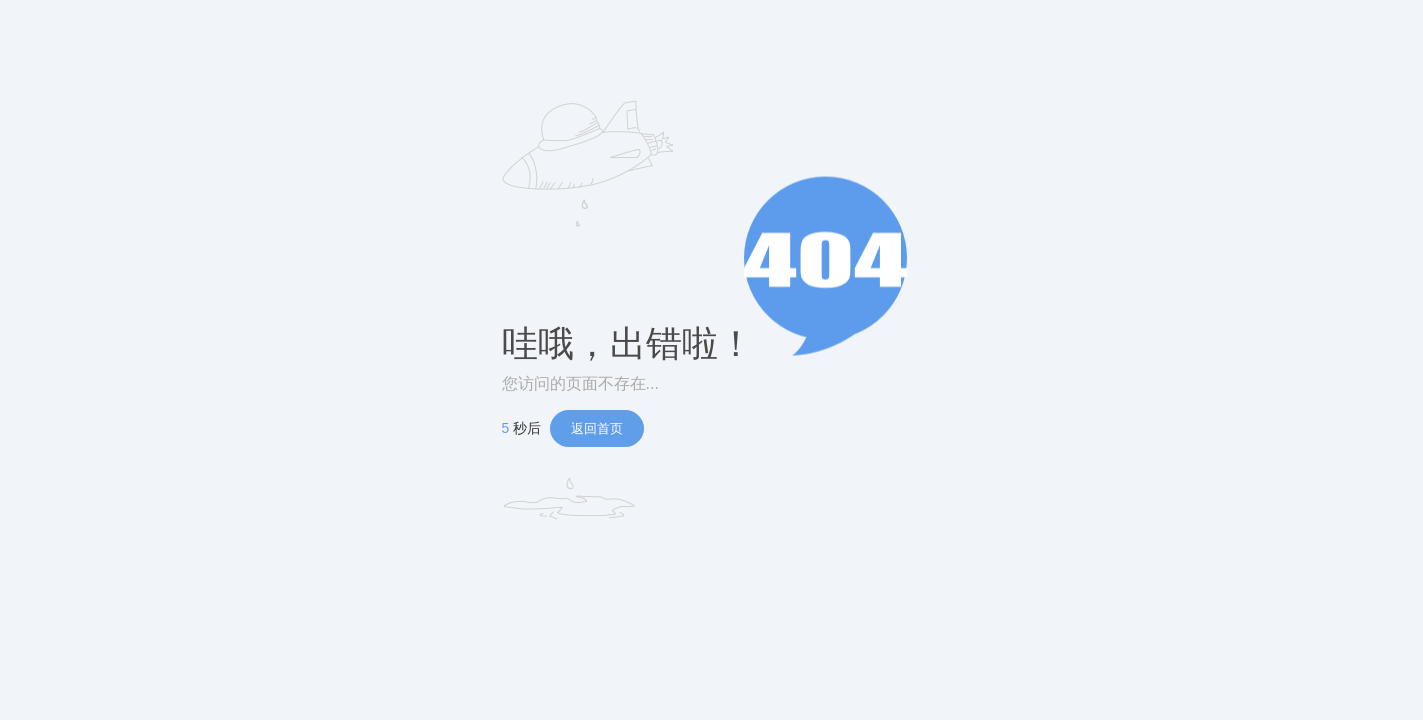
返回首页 (597, 428)
